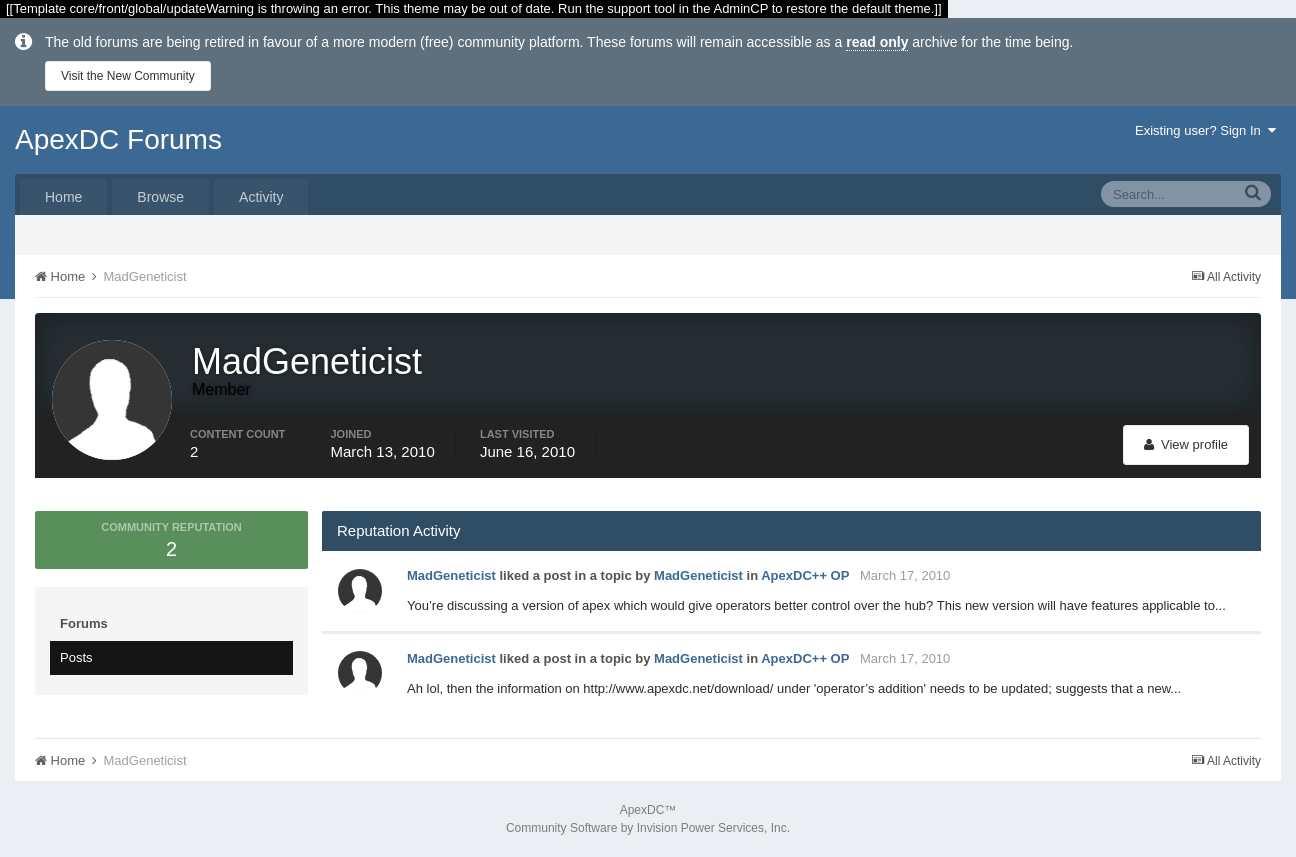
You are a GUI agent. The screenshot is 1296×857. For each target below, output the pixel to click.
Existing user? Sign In (1205, 130)
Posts (76, 657)
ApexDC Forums (118, 139)
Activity (261, 197)
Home (63, 197)
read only (877, 42)
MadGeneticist (451, 575)
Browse (160, 197)
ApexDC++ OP (805, 575)
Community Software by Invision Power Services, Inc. (648, 828)
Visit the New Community (128, 76)
